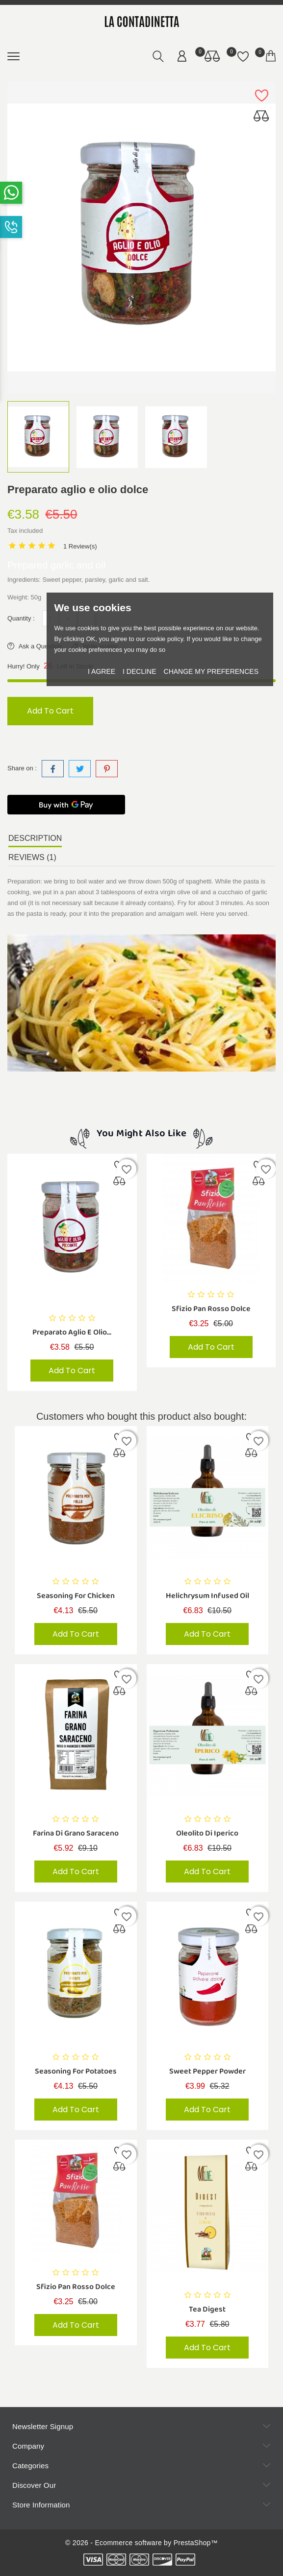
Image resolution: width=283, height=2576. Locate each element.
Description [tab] (35, 838)
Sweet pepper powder (207, 2073)
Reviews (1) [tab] (32, 857)
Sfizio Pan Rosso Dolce (211, 1309)
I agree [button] (101, 671)
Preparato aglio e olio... (71, 1332)
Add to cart (52, 711)
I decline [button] (139, 671)
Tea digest (207, 2311)
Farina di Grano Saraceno (76, 1834)
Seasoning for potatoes (76, 2073)
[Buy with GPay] (66, 804)
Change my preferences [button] (211, 671)
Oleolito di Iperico (207, 1834)
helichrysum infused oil (207, 1596)
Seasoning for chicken (76, 1596)
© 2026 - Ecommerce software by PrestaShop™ (141, 2543)
